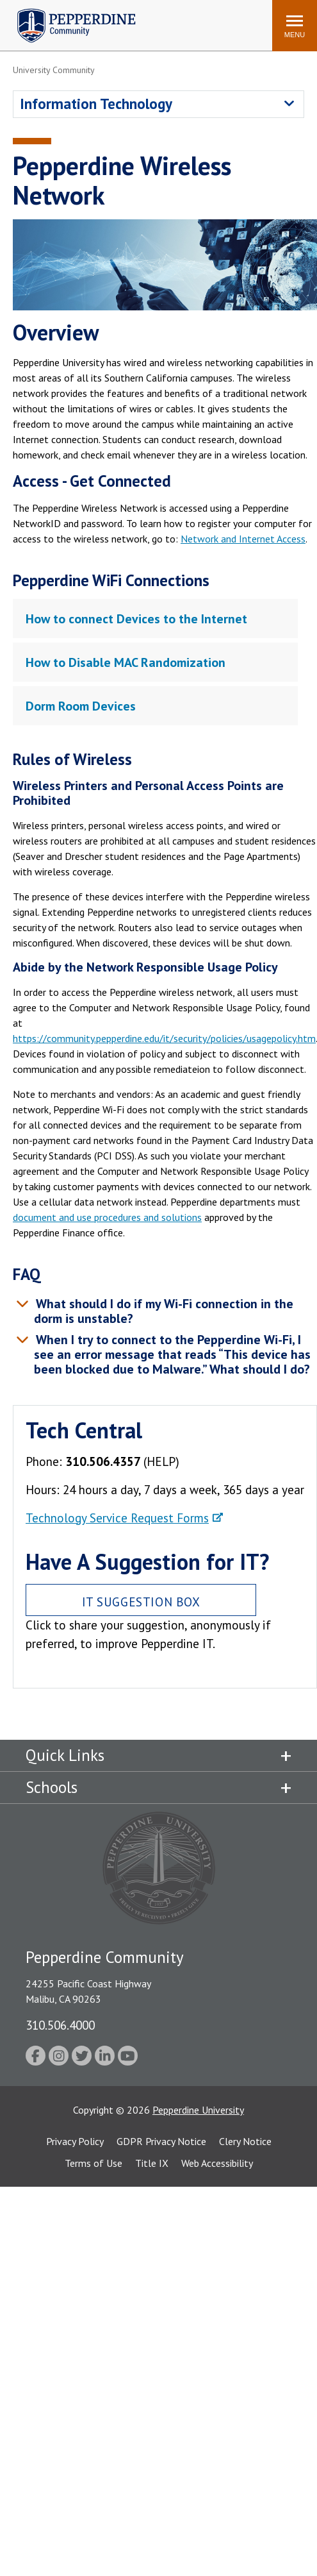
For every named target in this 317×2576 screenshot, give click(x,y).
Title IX (151, 2163)
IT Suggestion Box (141, 1602)
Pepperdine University (198, 2109)
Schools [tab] (51, 1787)
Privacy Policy (75, 2141)
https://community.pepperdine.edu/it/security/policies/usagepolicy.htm (164, 1038)
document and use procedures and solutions (107, 1217)
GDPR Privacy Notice (161, 2141)
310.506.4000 (60, 2025)
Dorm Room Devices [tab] (81, 706)
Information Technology (96, 103)
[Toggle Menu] (294, 25)
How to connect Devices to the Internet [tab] (136, 618)
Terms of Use (93, 2163)
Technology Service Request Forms (117, 1518)
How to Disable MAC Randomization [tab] (125, 662)
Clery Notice (245, 2141)
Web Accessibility (217, 2163)
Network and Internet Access (243, 538)
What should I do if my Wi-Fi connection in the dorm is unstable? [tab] (162, 1311)
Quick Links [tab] (65, 1755)
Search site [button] (88, 19)
